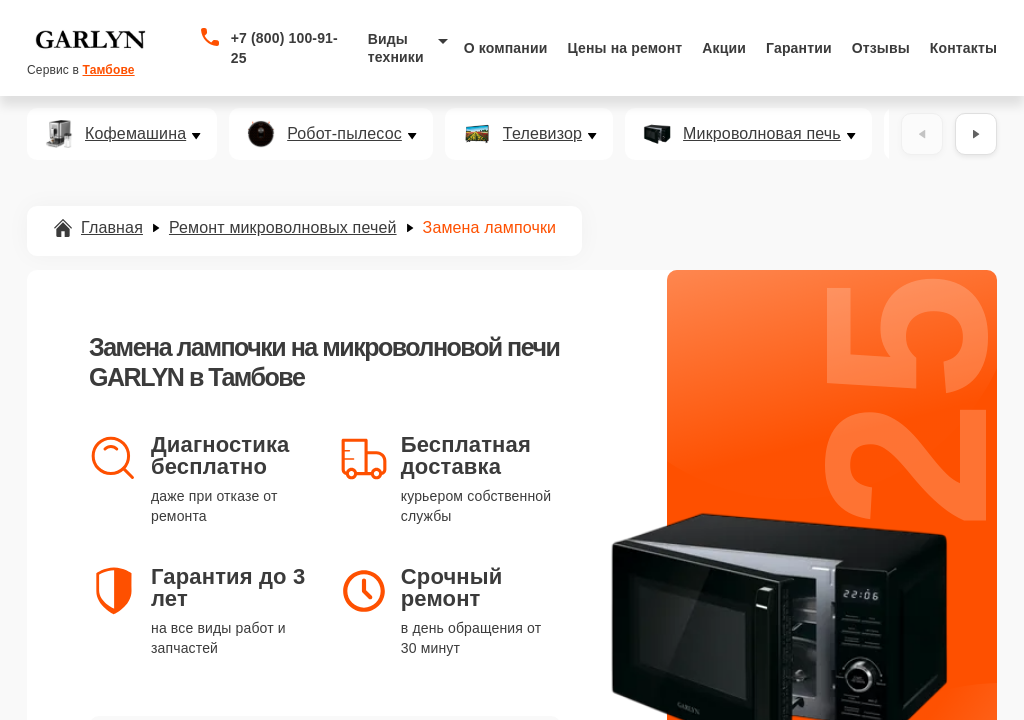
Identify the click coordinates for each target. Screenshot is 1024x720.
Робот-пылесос (344, 134)
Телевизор (542, 134)
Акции (724, 48)
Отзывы (881, 48)
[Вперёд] (976, 134)
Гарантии (799, 48)
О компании (506, 48)
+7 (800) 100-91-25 (284, 48)
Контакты (963, 48)
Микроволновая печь (762, 134)
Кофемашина (135, 134)
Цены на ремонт (624, 48)
